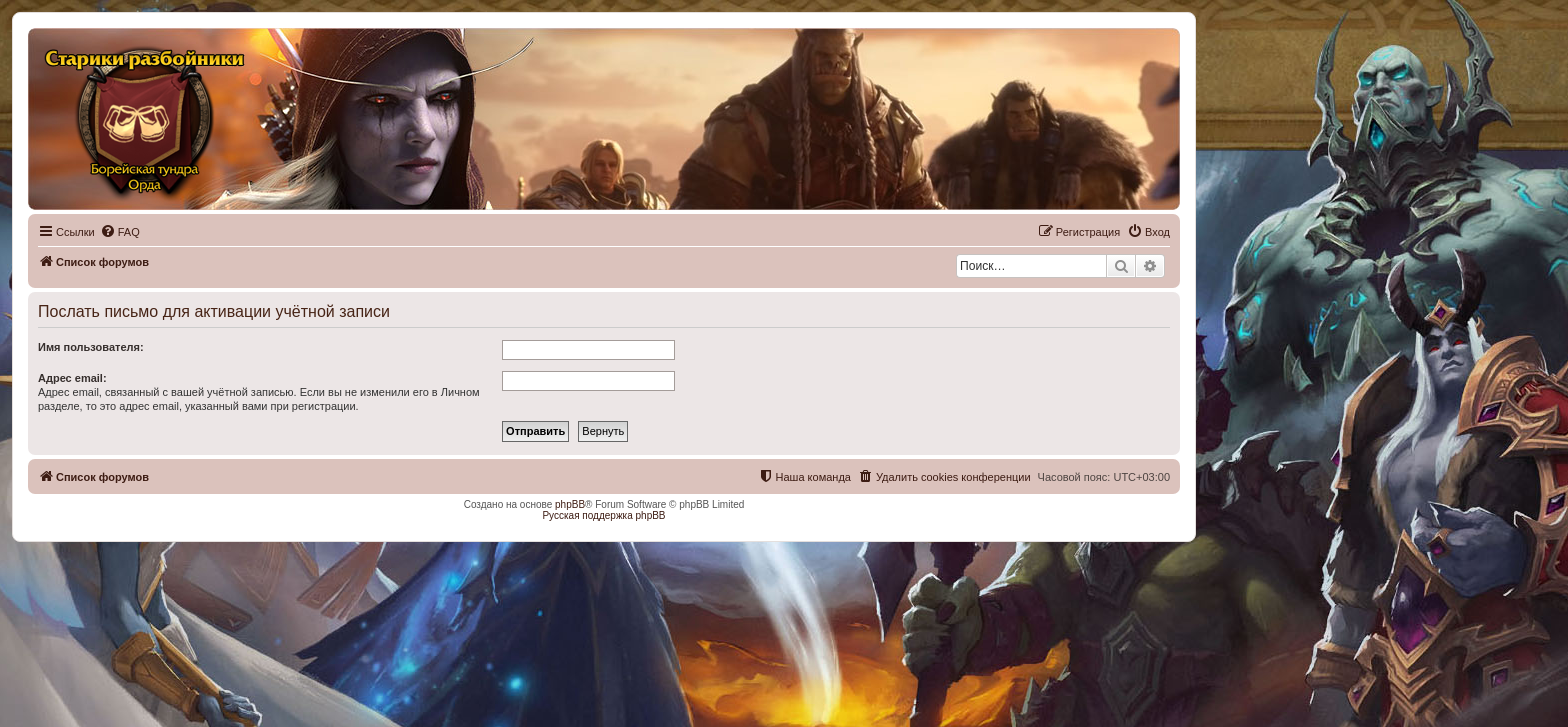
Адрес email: (72, 378)
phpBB (570, 504)
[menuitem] (120, 232)
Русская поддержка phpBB (603, 515)
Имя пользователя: (91, 347)
